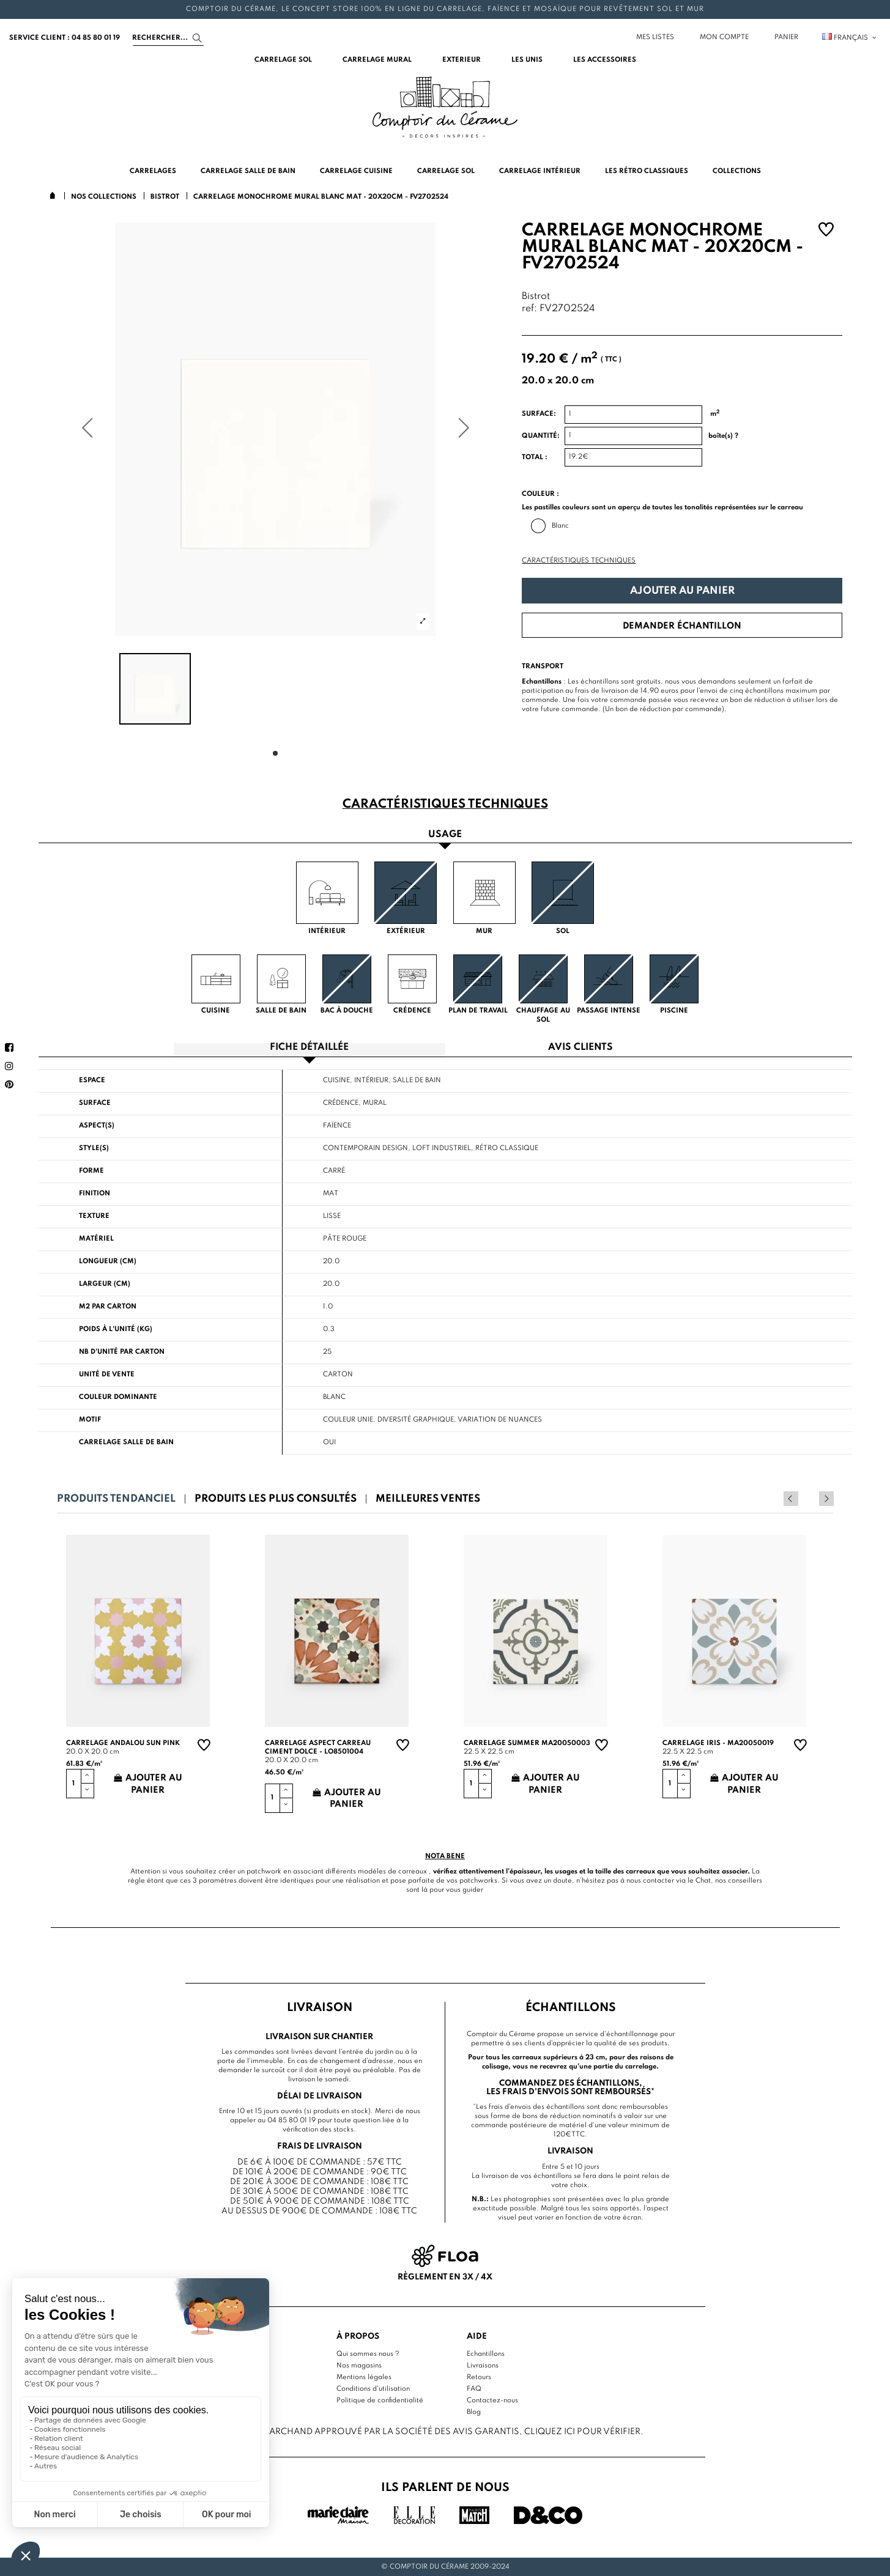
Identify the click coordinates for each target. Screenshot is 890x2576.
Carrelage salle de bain (126, 1442)
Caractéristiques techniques (579, 560)
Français (850, 38)
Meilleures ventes (428, 1499)
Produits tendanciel (116, 1499)
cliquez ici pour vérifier (582, 2431)
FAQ (474, 2388)
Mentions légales (363, 2376)
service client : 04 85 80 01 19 (64, 38)
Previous (810, 1498)
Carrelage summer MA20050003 (527, 1743)
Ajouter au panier (682, 591)
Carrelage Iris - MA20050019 (718, 1743)
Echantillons (486, 2353)
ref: (529, 309)
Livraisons (483, 2365)
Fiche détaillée (309, 1047)
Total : (534, 457)
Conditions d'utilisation (373, 2388)
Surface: (539, 414)
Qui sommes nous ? (367, 2353)
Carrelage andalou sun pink (123, 1743)
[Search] (168, 38)
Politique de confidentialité (379, 2400)
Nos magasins (359, 2365)
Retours (479, 2376)
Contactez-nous (492, 2400)
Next (826, 1498)
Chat (703, 1880)
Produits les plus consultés (276, 1499)
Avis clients (580, 1047)
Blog (474, 2411)
